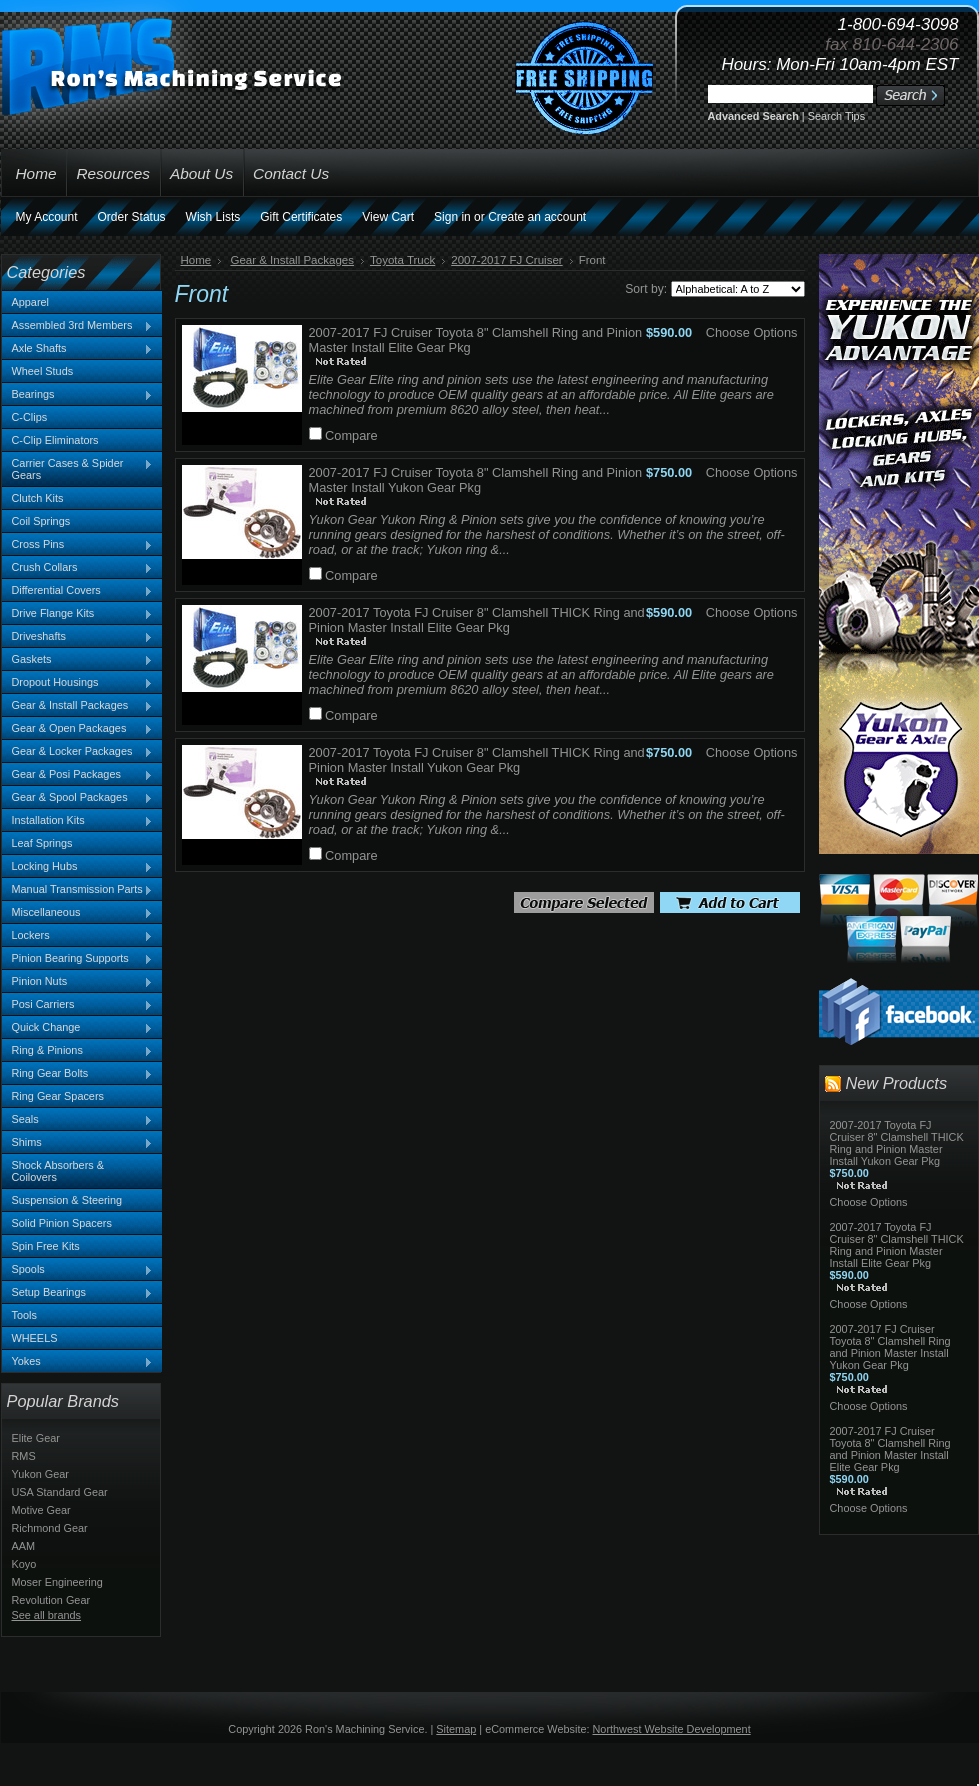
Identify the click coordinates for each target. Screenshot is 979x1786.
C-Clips (30, 417)
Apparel (30, 302)
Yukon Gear (40, 1474)
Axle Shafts (78, 349)
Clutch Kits (38, 498)
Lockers (78, 936)
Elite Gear (36, 1438)
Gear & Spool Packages (78, 798)
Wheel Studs (43, 371)
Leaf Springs (42, 843)
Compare (351, 435)
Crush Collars (78, 568)
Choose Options (752, 332)
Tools (24, 1315)
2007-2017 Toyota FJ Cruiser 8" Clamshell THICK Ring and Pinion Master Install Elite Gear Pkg (477, 620)
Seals (78, 1120)
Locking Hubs (78, 867)
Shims (78, 1143)
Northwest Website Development (672, 1729)
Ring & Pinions (78, 1051)
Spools (78, 1270)
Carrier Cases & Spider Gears (78, 469)
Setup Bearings (78, 1293)
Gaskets (78, 660)
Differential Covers (78, 591)
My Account (47, 217)
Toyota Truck (402, 260)
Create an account (537, 217)
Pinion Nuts (78, 982)
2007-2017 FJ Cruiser (506, 260)
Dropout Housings (78, 683)
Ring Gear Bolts (78, 1074)
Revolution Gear (51, 1600)
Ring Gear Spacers (58, 1096)
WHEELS (35, 1338)
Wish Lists (213, 217)
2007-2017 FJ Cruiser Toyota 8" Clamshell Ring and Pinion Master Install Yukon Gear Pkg (476, 480)
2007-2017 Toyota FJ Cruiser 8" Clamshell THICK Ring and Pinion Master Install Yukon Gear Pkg (477, 760)
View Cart (388, 217)
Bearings (78, 395)
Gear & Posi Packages (78, 775)
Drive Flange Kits (78, 614)
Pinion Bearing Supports (78, 959)
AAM (24, 1546)
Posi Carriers (78, 1005)
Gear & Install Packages (78, 706)
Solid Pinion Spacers (62, 1223)
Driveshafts (78, 637)
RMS (24, 1456)
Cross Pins (78, 545)
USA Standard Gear (60, 1492)
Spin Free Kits (46, 1246)
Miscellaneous (78, 913)
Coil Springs (41, 521)
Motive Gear (41, 1510)
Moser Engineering (57, 1582)
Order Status (132, 217)
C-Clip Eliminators (55, 440)
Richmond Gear (50, 1528)
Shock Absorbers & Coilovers (58, 1171)
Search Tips (836, 116)
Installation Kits (78, 821)
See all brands (47, 1615)
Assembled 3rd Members (78, 326)
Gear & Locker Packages (78, 752)
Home (196, 260)
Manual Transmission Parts (78, 890)
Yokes (78, 1362)
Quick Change (78, 1028)
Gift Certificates (301, 217)
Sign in (452, 217)
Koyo (24, 1564)
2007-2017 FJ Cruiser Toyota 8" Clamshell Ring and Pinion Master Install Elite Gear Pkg (890, 1449)
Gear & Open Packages (78, 729)
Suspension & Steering (67, 1200)
